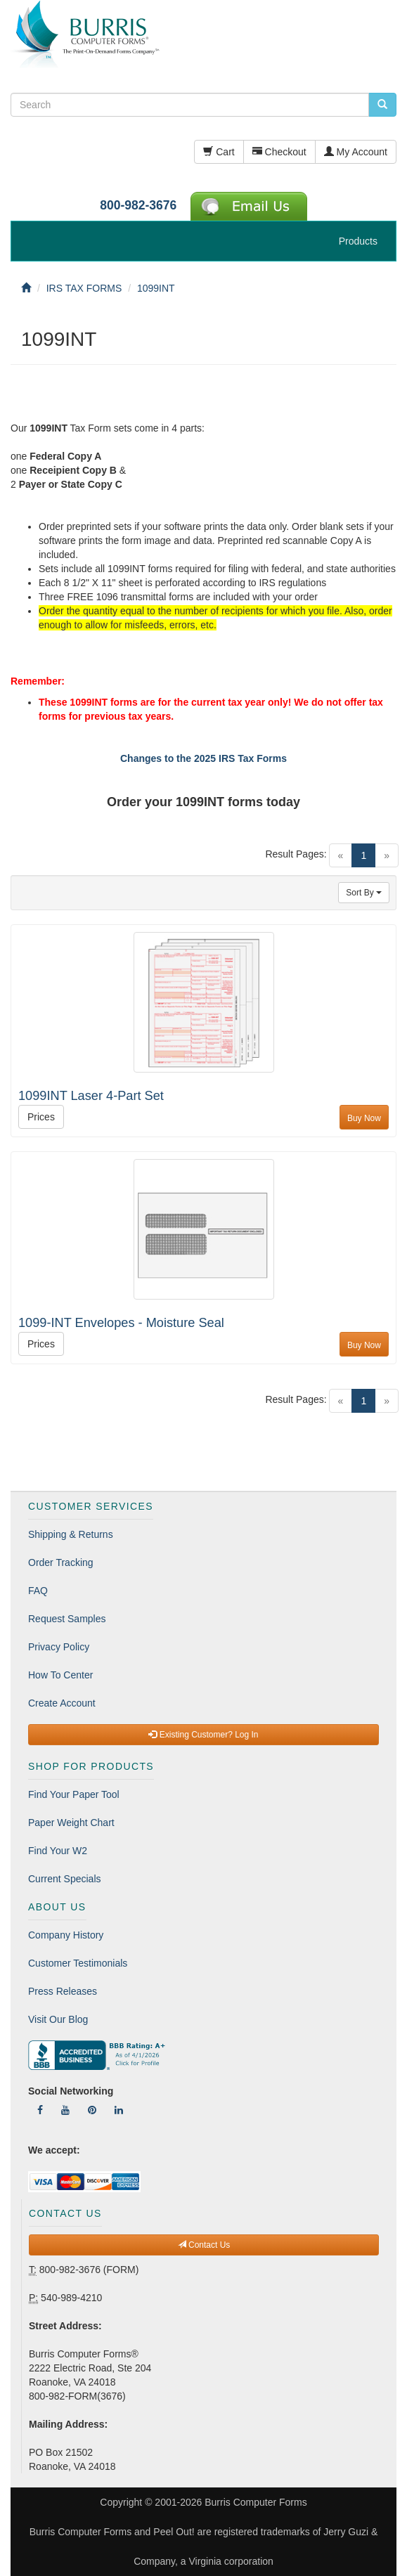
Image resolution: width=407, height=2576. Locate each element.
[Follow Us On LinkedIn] (118, 2110)
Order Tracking (60, 1562)
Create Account (62, 1703)
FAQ (38, 1590)
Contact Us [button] (204, 2245)
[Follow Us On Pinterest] (92, 2110)
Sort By (364, 893)
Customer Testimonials (77, 1963)
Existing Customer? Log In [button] (203, 1735)
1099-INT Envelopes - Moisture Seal (121, 1323)
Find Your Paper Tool (73, 1794)
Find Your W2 (57, 1850)
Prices (41, 1116)
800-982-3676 (138, 205)
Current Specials (64, 1878)
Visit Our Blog (58, 2019)
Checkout (279, 151)
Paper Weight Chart (71, 1822)
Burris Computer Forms (255, 2502)
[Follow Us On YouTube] (65, 2110)
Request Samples (67, 1618)
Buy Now (364, 1118)
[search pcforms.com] (382, 105)
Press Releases (62, 1991)
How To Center (60, 1675)
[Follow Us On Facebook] (40, 2110)
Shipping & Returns (70, 1534)
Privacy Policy (58, 1646)
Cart (218, 151)
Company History (65, 1935)
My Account (355, 151)
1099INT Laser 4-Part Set (91, 1096)
